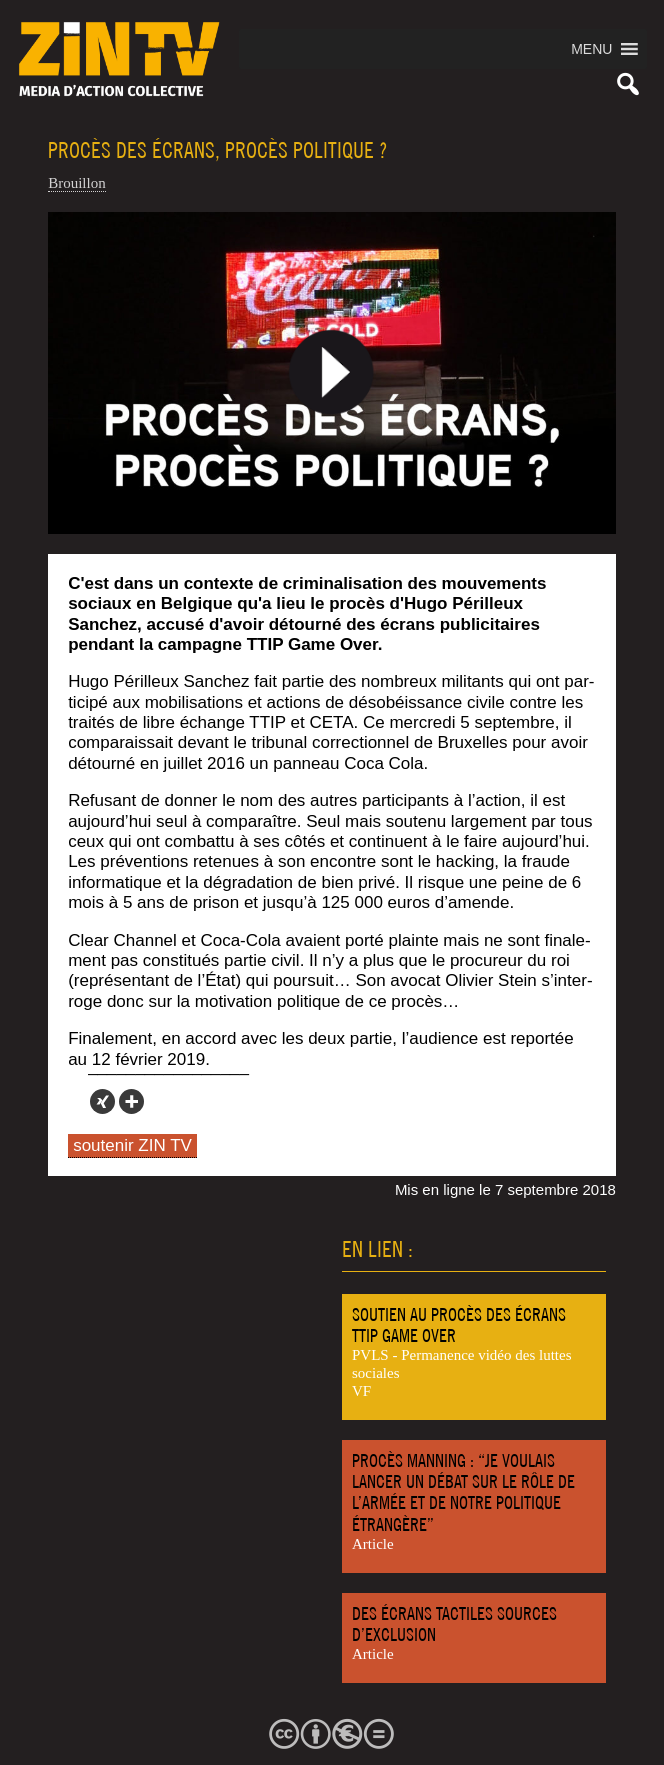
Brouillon (77, 183)
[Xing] (102, 1101)
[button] (591, 49)
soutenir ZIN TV (132, 1145)
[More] (131, 1101)
